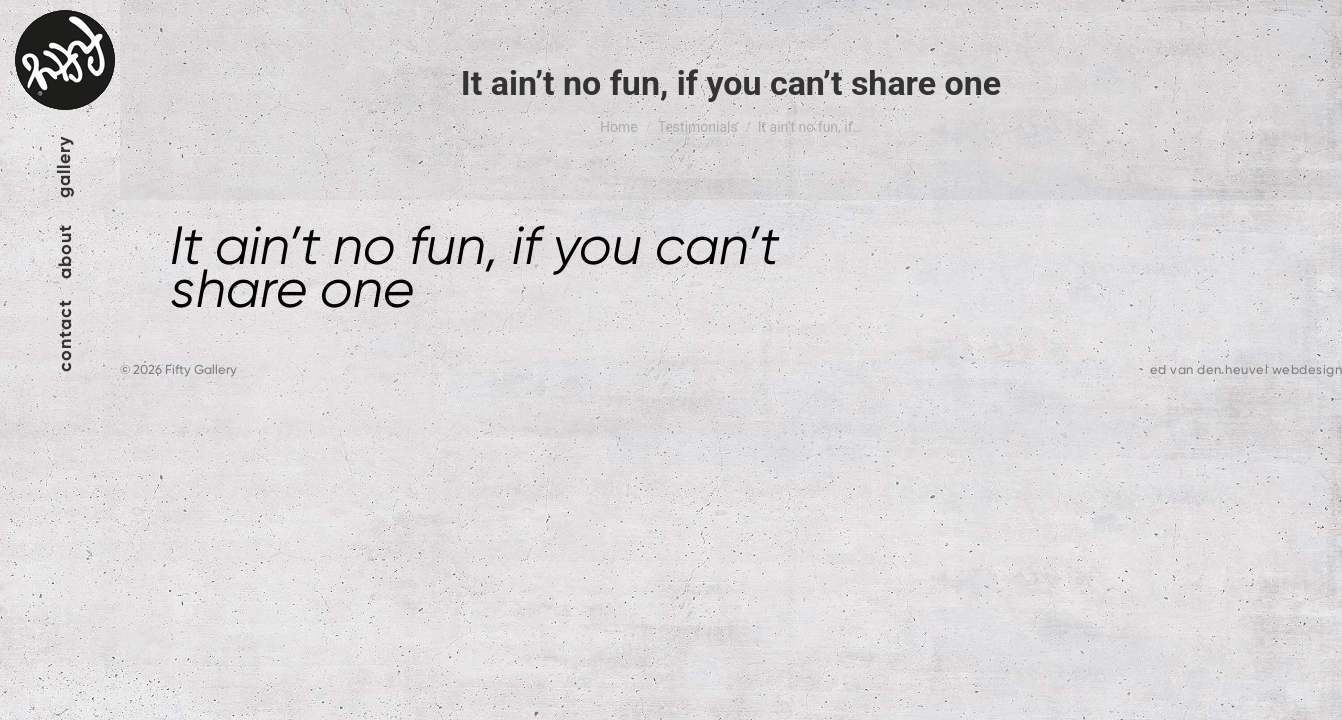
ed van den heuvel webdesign (1246, 369)
